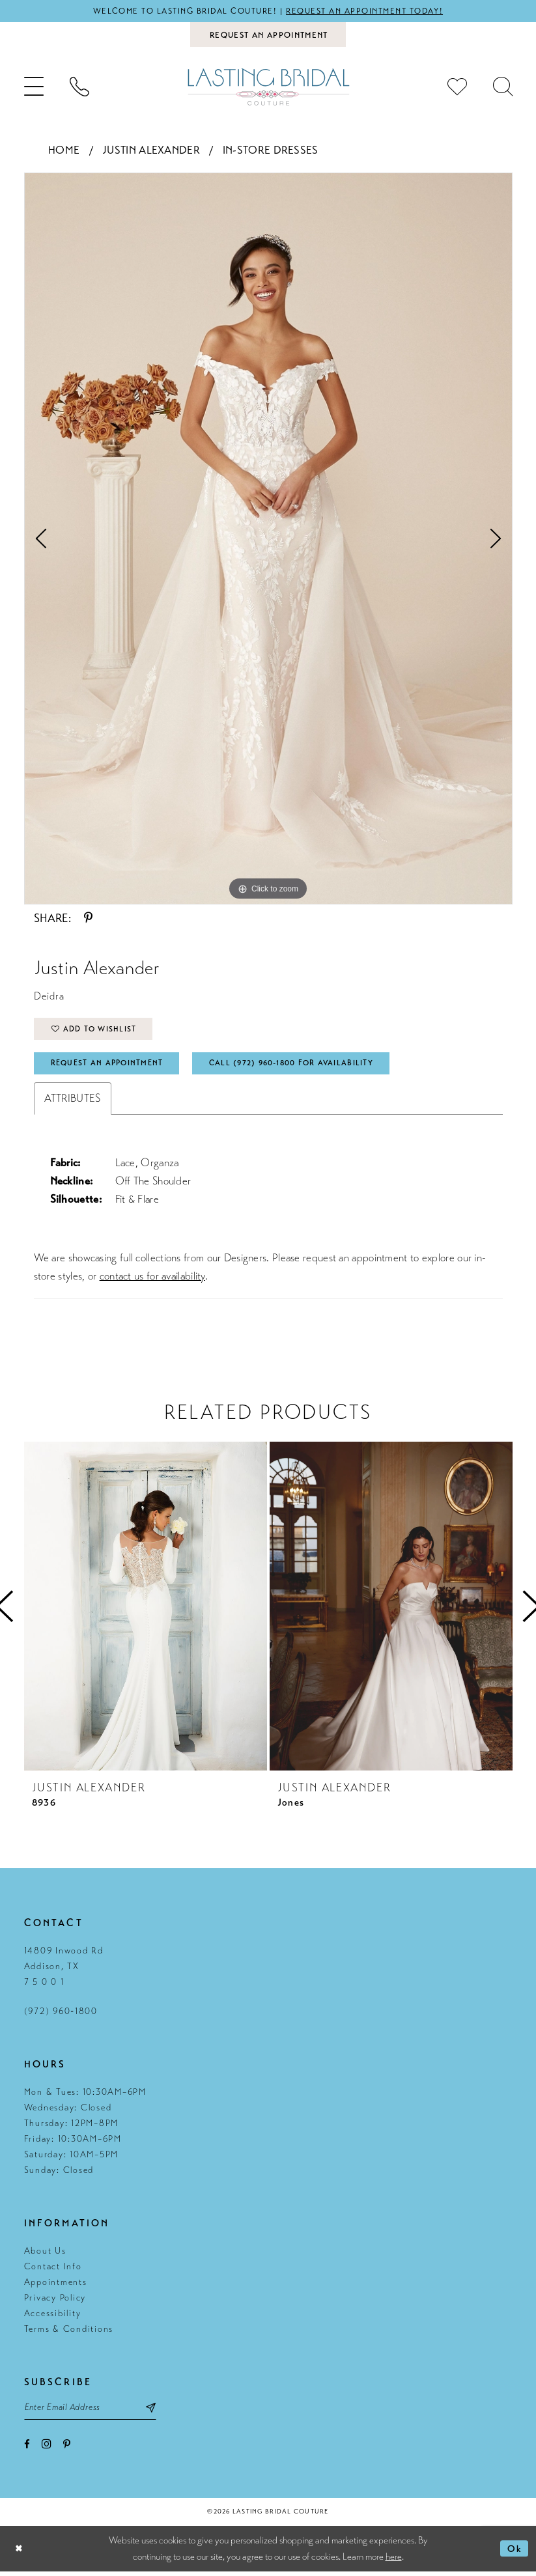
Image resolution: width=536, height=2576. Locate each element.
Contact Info (53, 2269)
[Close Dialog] (19, 2553)
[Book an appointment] (267, 35)
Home (63, 151)
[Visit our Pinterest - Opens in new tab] (66, 2449)
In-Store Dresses (270, 151)
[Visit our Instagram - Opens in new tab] (46, 2448)
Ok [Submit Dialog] (514, 2553)
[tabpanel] (268, 539)
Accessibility (52, 2316)
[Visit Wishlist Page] (457, 88)
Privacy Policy (55, 2300)
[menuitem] (34, 88)
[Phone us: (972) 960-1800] (79, 88)
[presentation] (145, 1609)
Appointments (55, 2285)
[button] (34, 88)
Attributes (72, 1101)
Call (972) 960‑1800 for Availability (299, 1066)
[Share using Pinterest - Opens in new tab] (88, 919)
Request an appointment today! (367, 11)
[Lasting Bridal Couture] (268, 88)
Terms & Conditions (69, 2332)
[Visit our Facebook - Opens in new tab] (27, 2449)
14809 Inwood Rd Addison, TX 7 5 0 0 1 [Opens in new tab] (64, 1969)
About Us (45, 2254)
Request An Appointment (109, 1066)
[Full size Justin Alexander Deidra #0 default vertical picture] (268, 539)
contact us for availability (152, 1279)
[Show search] (503, 88)
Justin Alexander (151, 151)
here (394, 2561)
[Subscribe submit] (156, 2411)
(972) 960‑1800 (61, 2014)
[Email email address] (93, 2411)
